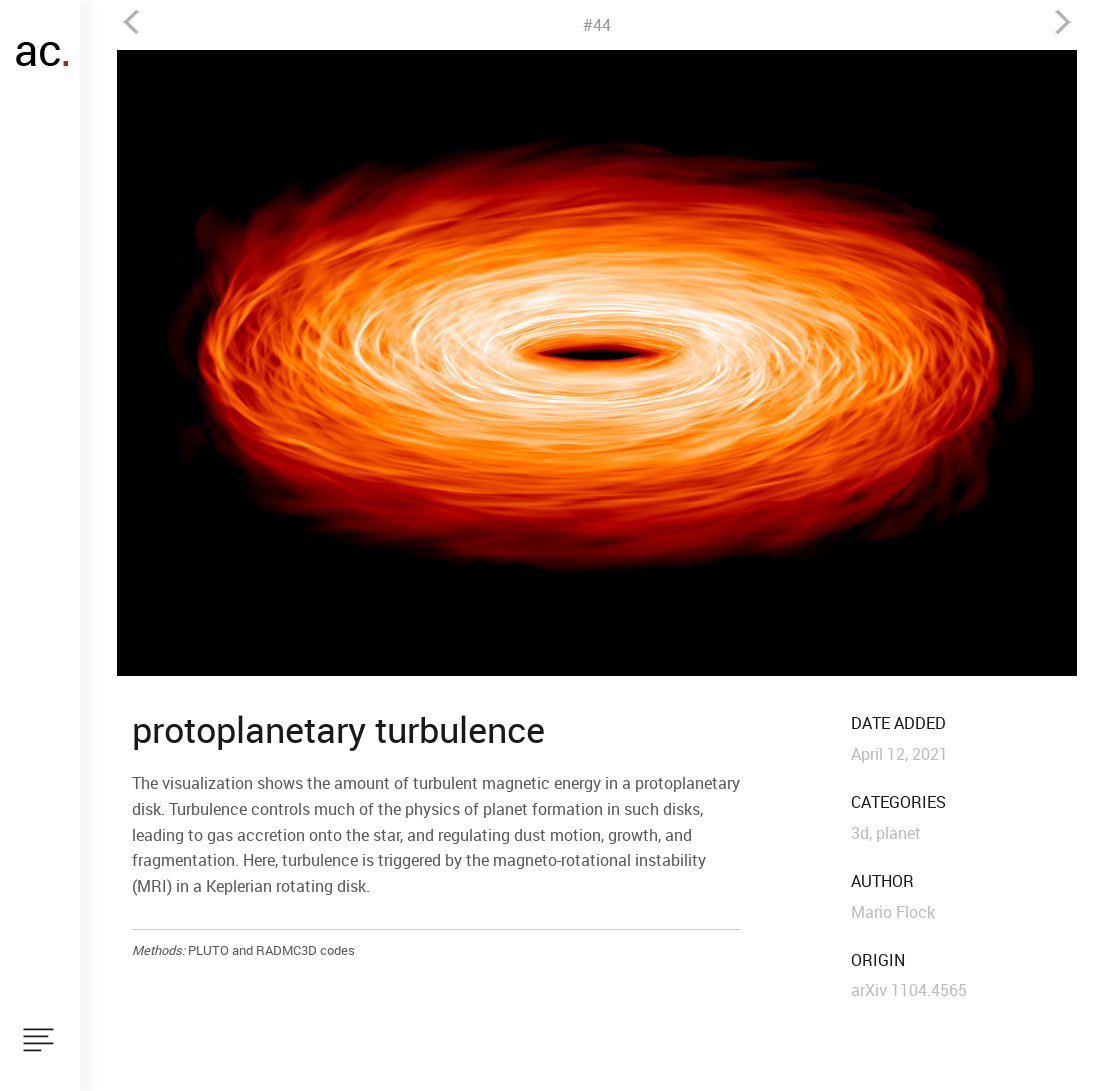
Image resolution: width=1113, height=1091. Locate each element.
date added (898, 723)
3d (860, 833)
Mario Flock (893, 912)
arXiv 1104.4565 (909, 990)
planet (898, 833)
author (882, 881)
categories (898, 802)
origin (878, 960)
